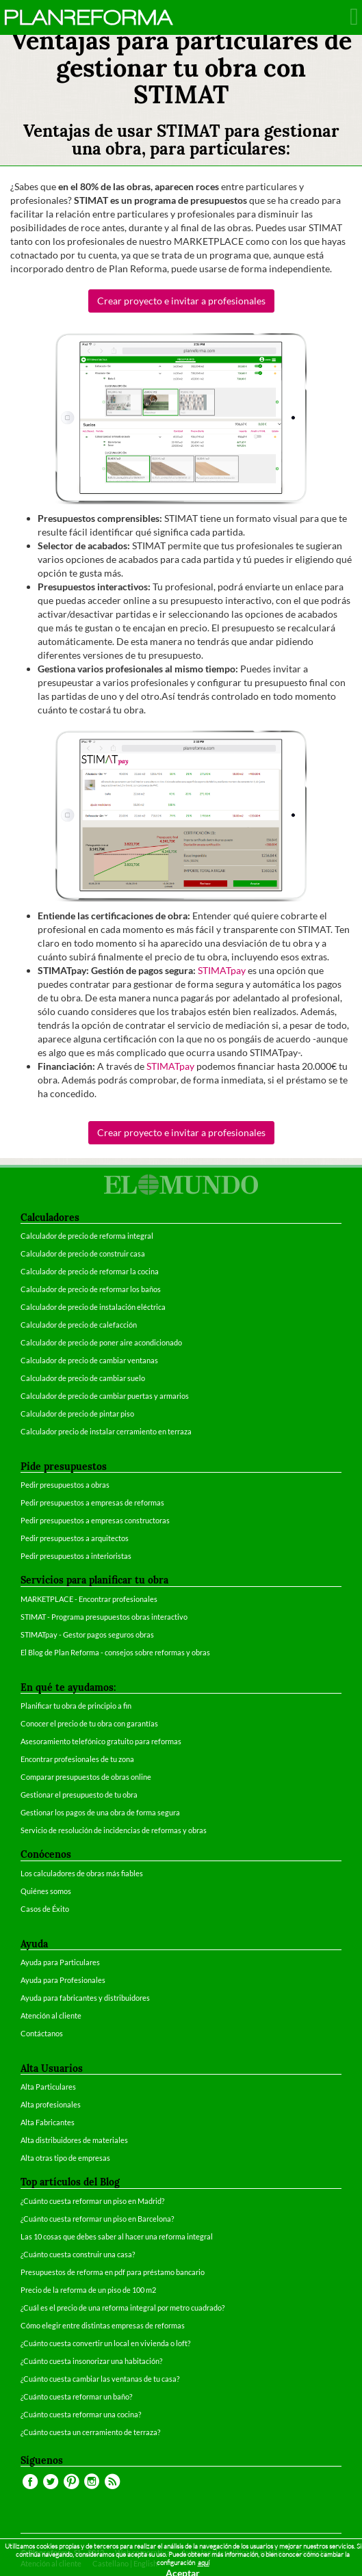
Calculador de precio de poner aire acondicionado (101, 1342)
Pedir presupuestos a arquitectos (75, 1538)
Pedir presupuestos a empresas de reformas (92, 1502)
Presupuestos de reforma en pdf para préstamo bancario (113, 2272)
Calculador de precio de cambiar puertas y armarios (105, 1395)
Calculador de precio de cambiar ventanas (89, 1360)
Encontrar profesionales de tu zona (77, 1758)
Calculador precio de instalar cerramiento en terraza (106, 1431)
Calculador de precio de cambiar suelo (83, 1378)
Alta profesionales (51, 2104)
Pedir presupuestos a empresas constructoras (95, 1520)
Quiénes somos (46, 1891)
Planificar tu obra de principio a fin (76, 1705)
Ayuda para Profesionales (63, 1979)
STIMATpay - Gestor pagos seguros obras (87, 1634)
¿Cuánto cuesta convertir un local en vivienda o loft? (105, 2343)
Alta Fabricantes (48, 2122)
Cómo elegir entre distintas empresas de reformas (103, 2325)
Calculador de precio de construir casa (83, 1253)
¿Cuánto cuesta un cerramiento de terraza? (90, 2432)
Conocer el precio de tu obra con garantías (89, 1723)
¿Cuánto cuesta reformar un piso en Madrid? (92, 2200)
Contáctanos (42, 2033)
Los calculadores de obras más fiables (82, 1873)
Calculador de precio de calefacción (79, 1324)
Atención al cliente (51, 2015)
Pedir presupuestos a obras (65, 1484)
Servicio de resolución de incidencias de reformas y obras (114, 1830)
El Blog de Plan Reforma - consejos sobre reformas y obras (115, 1652)
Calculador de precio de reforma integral (87, 1235)
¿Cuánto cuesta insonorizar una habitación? (91, 2360)
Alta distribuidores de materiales (74, 2139)
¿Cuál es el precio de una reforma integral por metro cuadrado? (122, 2307)
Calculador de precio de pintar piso (77, 1413)
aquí (203, 2562)
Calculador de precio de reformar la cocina (90, 1271)
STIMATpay (222, 970)
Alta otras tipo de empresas (65, 2157)
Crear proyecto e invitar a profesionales (181, 300)
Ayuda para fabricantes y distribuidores (85, 1997)
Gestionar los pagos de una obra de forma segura (100, 1812)
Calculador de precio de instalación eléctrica (93, 1306)
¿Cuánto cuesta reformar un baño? (76, 2396)
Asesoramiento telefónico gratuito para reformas (101, 1741)
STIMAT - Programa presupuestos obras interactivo (104, 1616)
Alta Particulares (48, 2086)
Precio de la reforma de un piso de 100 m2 (88, 2289)
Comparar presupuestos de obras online (86, 1776)
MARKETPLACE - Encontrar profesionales (89, 1598)
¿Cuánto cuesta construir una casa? (78, 2254)
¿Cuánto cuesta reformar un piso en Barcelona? (97, 2218)
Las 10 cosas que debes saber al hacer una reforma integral (117, 2236)
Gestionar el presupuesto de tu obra (79, 1794)
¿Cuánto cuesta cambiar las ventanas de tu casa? (100, 2378)
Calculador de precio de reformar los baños (91, 1289)
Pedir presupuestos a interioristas (76, 1555)
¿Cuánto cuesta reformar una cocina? (81, 2414)
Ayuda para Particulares (60, 1962)
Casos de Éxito (45, 1908)
